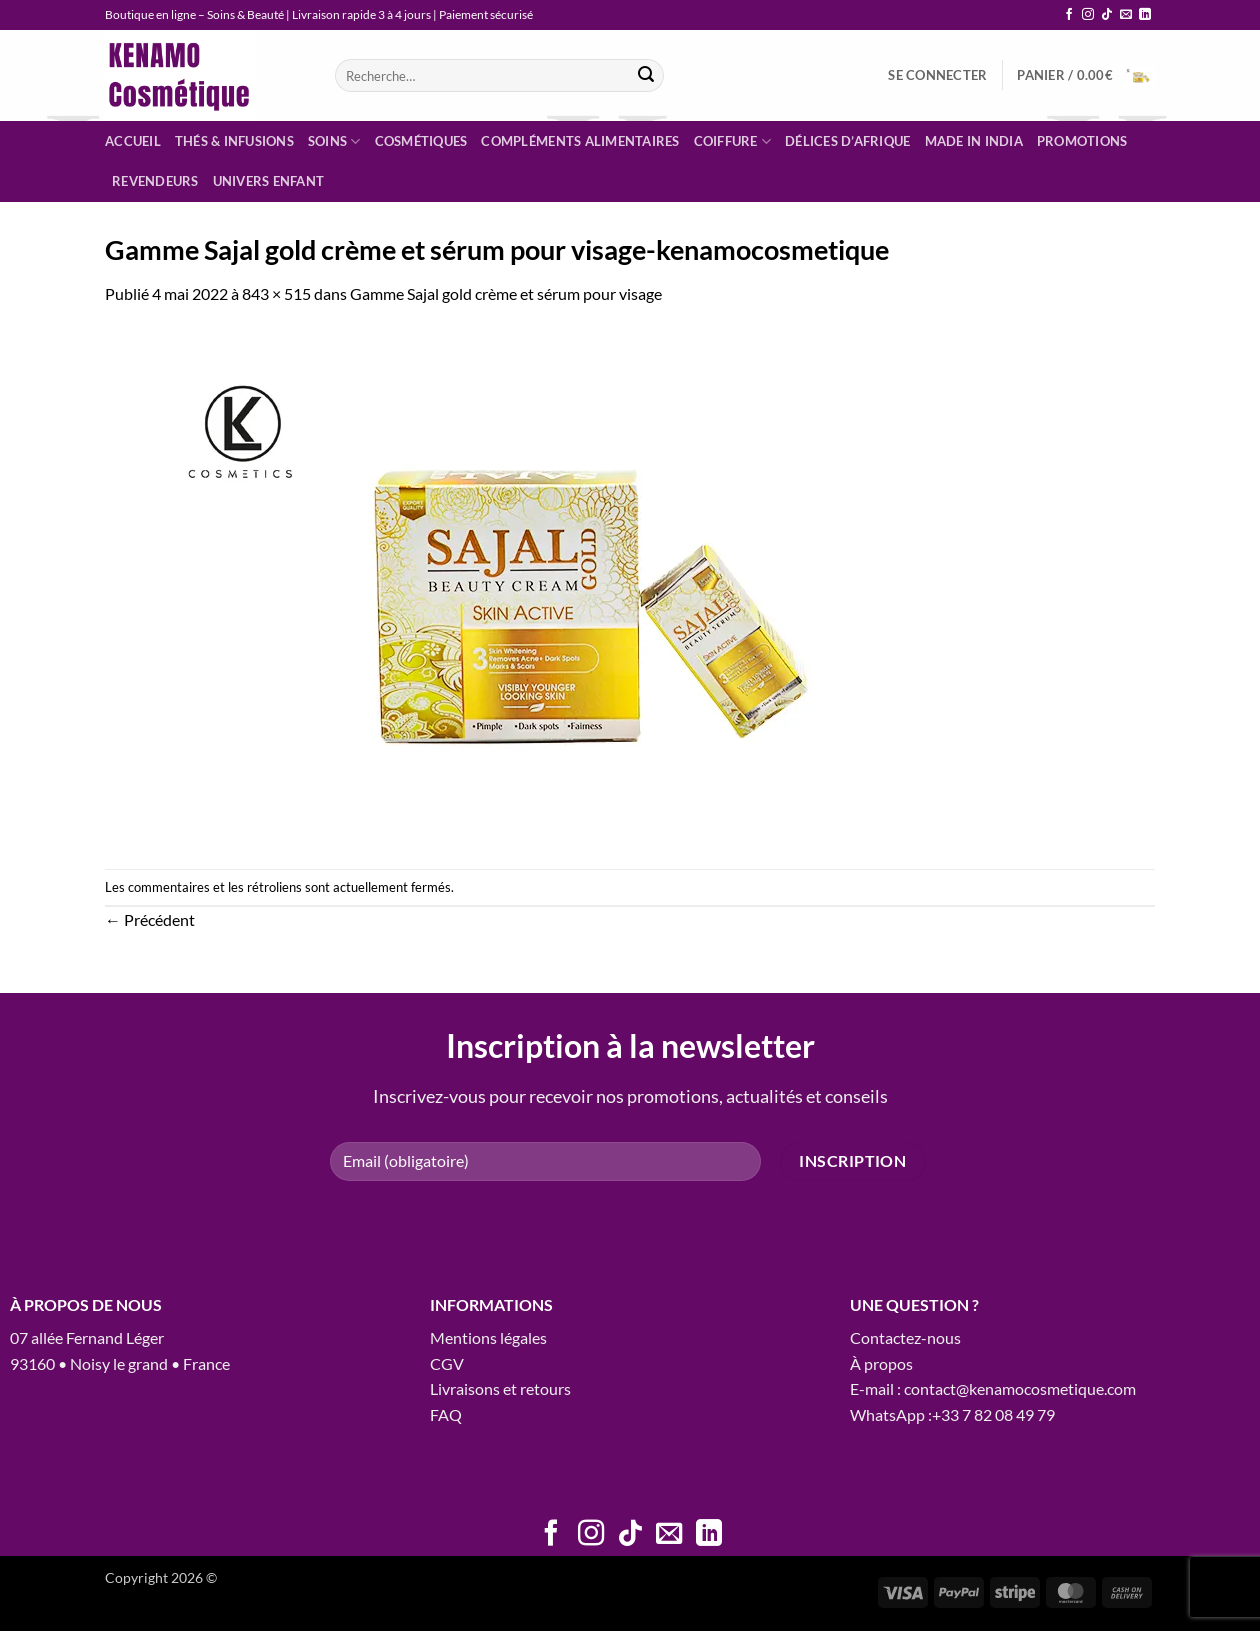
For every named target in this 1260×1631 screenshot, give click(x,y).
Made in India (974, 141)
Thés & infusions (234, 141)
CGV (447, 1363)
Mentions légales (488, 1337)
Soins (334, 141)
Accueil (133, 141)
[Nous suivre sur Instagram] (1088, 15)
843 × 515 (276, 293)
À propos (881, 1363)
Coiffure (733, 141)
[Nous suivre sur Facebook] (1069, 15)
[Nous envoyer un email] (1126, 15)
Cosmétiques (421, 141)
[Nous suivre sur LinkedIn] (1145, 15)
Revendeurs (155, 181)
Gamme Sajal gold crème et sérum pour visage (506, 293)
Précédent (150, 919)
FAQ (446, 1414)
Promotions (1082, 141)
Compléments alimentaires (580, 141)
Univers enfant (269, 181)
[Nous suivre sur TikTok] (1107, 15)
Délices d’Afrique (847, 141)
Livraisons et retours (500, 1388)
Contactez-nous (905, 1337)
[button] (937, 75)
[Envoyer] (646, 76)
